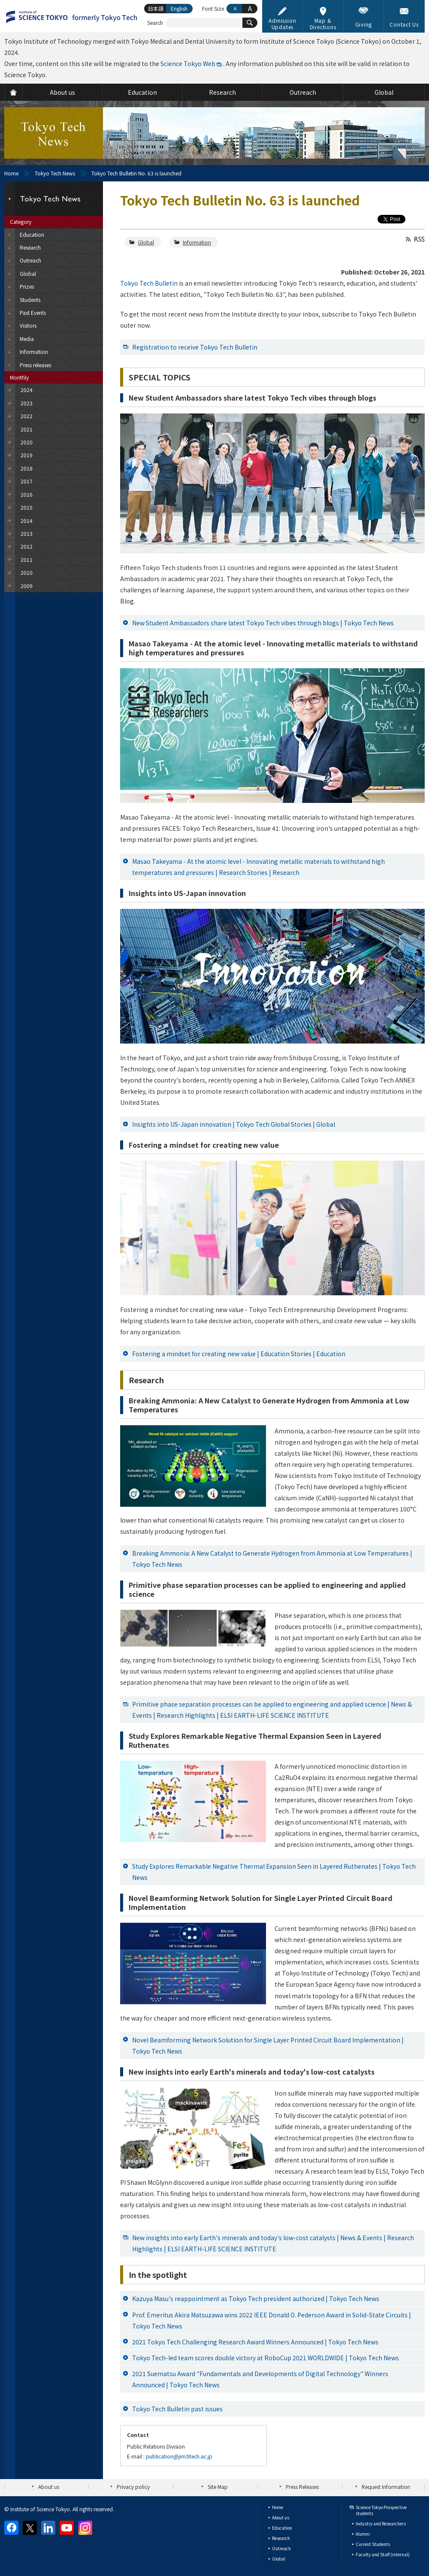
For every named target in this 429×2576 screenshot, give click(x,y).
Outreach (281, 2548)
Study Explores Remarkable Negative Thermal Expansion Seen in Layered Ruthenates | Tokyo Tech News (274, 1872)
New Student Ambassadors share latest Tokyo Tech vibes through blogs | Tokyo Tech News (263, 622)
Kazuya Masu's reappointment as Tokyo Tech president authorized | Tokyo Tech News (255, 2298)
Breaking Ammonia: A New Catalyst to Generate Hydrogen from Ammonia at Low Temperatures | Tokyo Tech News (272, 1559)
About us (48, 2486)
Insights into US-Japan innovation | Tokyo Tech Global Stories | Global (233, 1124)
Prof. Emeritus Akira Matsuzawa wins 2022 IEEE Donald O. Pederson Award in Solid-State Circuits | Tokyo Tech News (271, 2320)
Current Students (373, 2544)
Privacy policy (133, 2486)
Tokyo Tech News (55, 173)
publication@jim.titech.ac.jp (179, 2456)
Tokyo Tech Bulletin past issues (177, 2408)
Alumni (363, 2534)
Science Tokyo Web (187, 63)
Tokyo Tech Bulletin (149, 283)
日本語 (155, 8)
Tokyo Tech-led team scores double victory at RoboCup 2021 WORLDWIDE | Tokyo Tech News (265, 2357)
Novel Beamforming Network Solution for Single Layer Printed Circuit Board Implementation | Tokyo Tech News (268, 2045)
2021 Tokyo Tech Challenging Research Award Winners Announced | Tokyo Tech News (255, 2342)
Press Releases (302, 2486)
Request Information (386, 2486)
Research (281, 2538)
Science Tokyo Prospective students (381, 2510)
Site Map (218, 2486)
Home (11, 173)
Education (282, 2528)
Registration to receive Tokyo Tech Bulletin (194, 347)
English (179, 8)
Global (146, 242)
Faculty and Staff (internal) (383, 2554)
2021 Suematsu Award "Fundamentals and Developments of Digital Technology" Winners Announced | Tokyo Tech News (260, 2379)
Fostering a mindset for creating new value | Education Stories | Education (238, 1353)
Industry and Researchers (381, 2523)
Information (197, 242)
